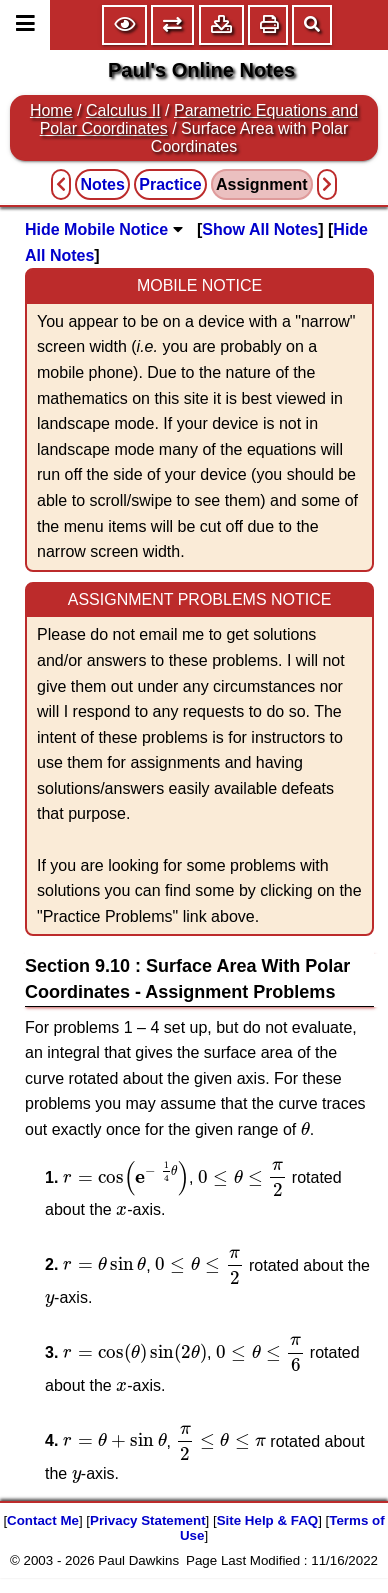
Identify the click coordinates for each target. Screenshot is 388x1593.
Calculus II (123, 110)
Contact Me (43, 1520)
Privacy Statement (148, 1520)
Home (51, 110)
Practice (170, 184)
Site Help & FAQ (267, 1520)
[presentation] (305, 1128)
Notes (102, 184)
